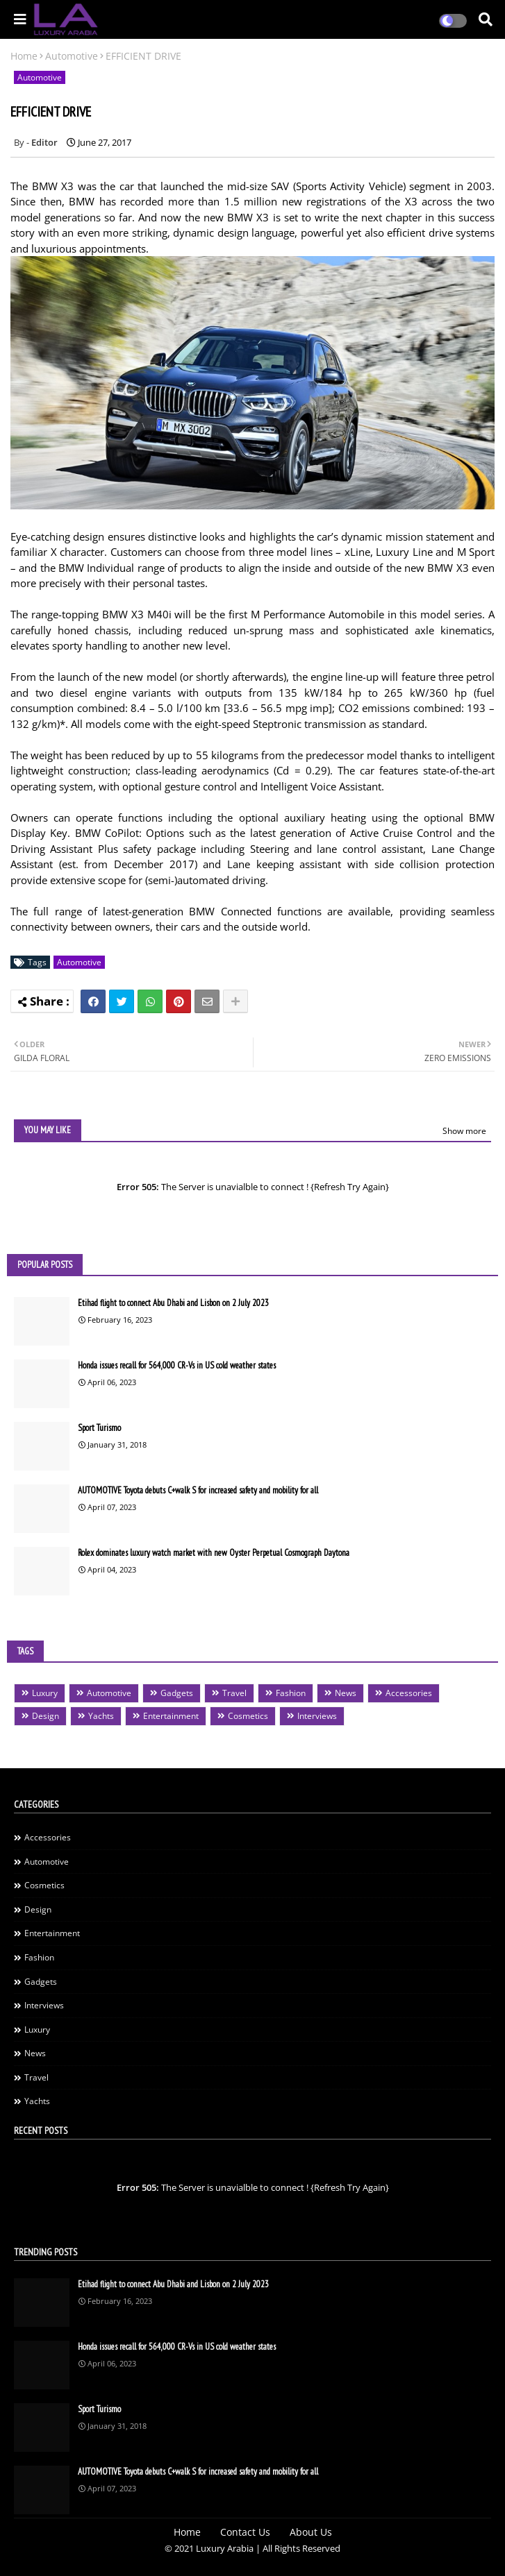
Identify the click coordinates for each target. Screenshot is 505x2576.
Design (45, 1716)
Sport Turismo (99, 1428)
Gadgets (176, 1693)
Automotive (71, 55)
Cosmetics (248, 1716)
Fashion (291, 1693)
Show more (464, 1131)
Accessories (409, 1693)
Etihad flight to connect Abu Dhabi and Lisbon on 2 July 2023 (173, 1303)
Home (24, 55)
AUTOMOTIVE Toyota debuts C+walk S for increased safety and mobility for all (198, 1490)
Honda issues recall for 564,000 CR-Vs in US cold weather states (177, 1365)
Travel (234, 1693)
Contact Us (245, 2532)
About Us (311, 2532)
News (345, 1693)
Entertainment (171, 1716)
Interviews (317, 1716)
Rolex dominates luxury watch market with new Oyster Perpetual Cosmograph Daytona (213, 1553)
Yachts (101, 1716)
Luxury (45, 1693)
